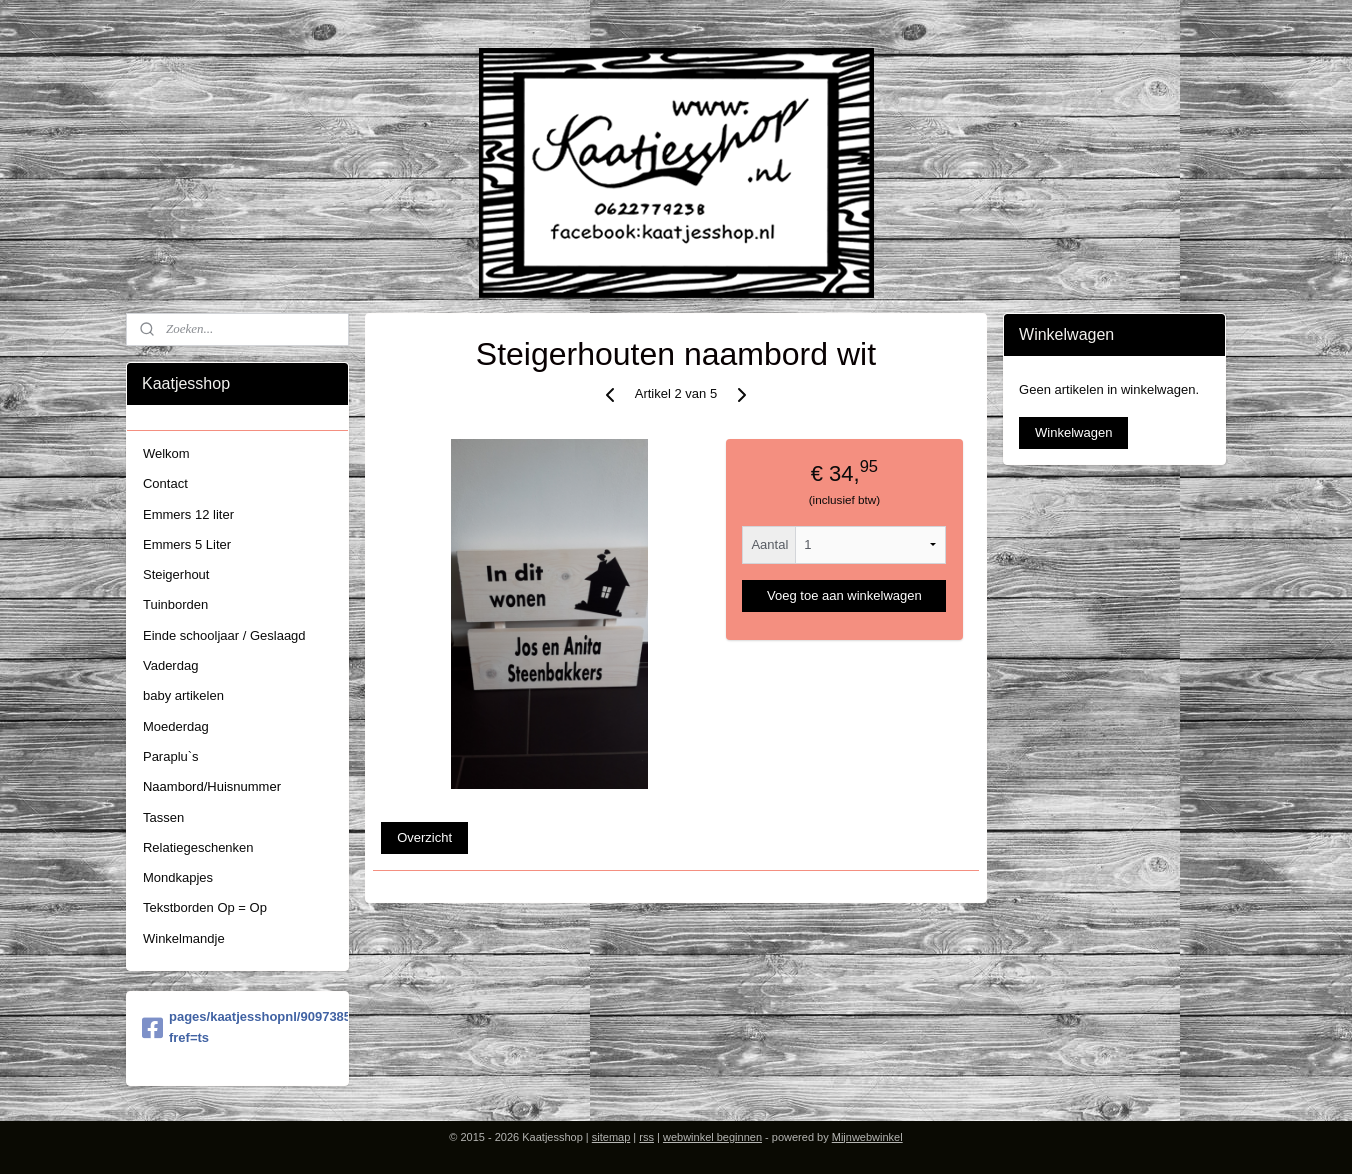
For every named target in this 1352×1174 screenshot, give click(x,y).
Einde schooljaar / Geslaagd (224, 635)
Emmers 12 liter (188, 514)
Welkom (166, 453)
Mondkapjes (178, 877)
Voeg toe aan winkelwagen (844, 595)
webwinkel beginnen (712, 1137)
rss (646, 1137)
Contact (165, 483)
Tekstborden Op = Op (205, 907)
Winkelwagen (1073, 432)
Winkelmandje (184, 938)
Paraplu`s (171, 756)
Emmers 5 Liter (187, 544)
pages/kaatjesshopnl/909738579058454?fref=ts (237, 1027)
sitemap (611, 1137)
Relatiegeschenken (198, 847)
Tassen (163, 817)
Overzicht (424, 837)
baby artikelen (183, 695)
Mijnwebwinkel (867, 1137)
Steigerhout (176, 574)
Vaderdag (170, 665)
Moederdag (176, 726)
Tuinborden (175, 604)
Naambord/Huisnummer (212, 786)
